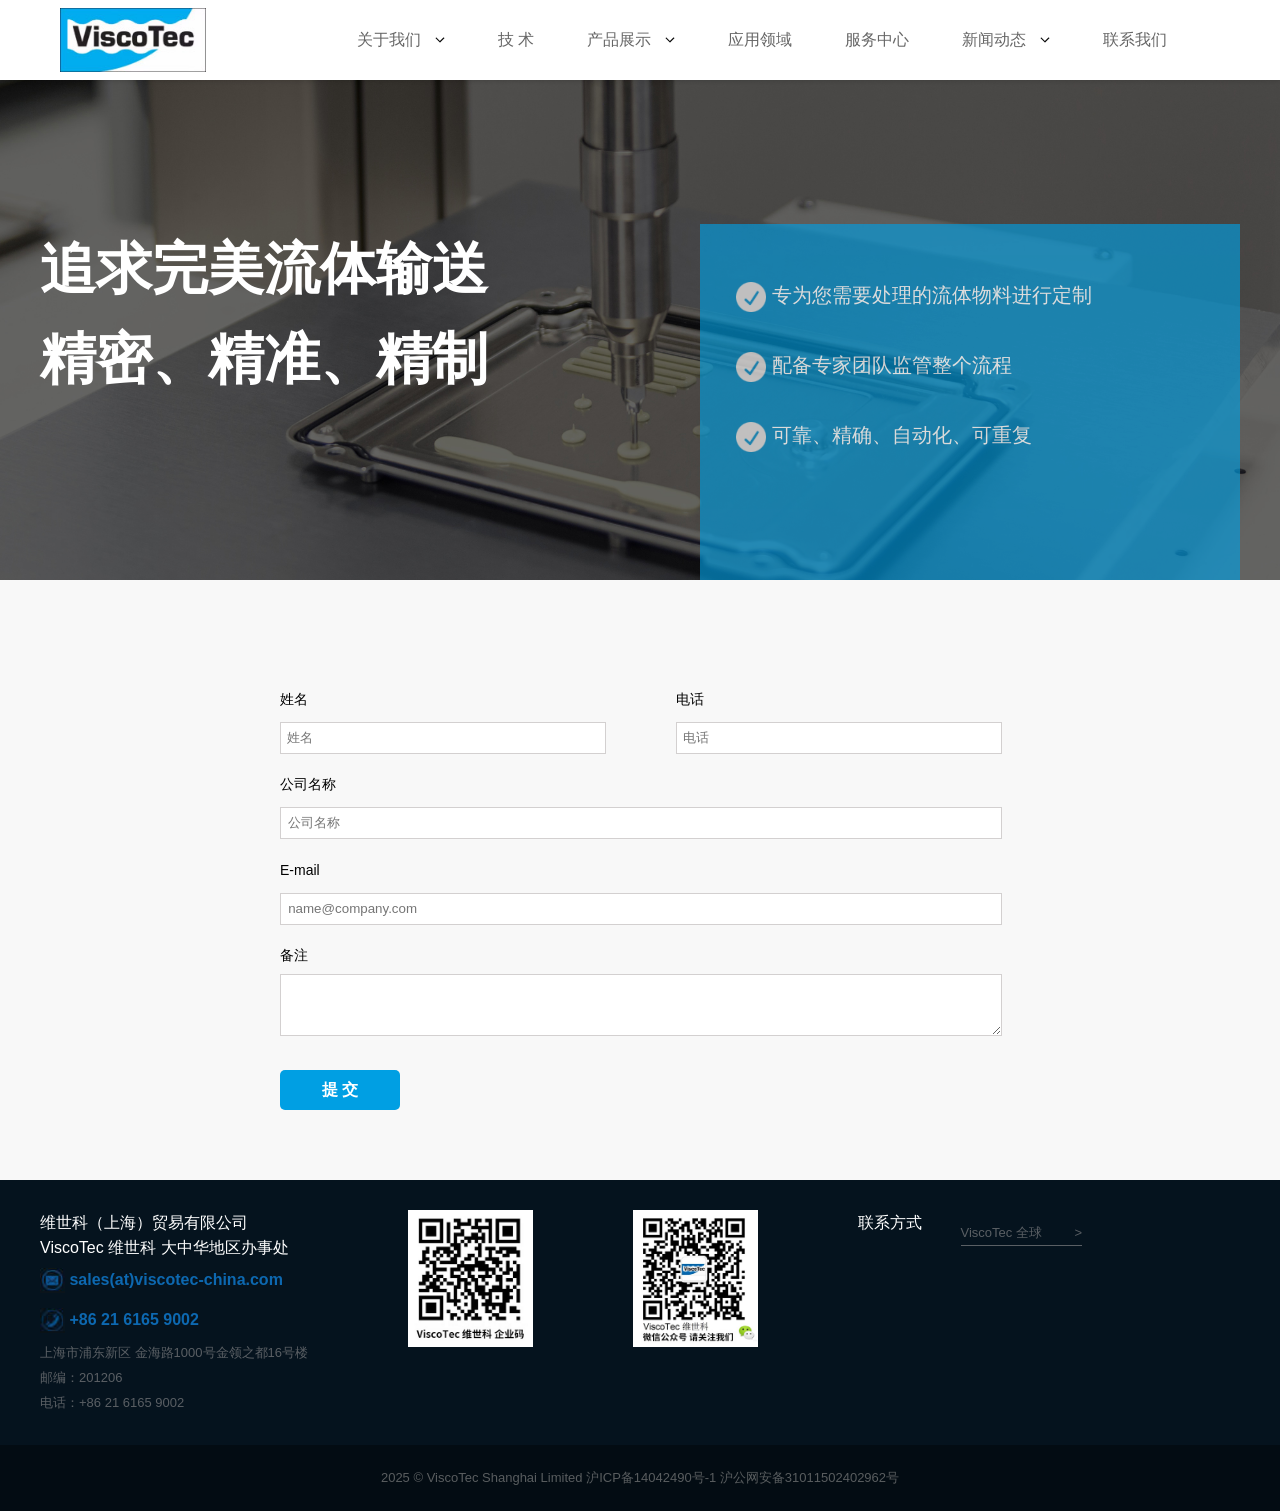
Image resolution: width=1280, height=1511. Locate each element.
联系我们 (1135, 39)
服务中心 (877, 39)
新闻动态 (994, 39)
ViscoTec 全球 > (1022, 1232)
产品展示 (619, 39)
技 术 (516, 39)
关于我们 (389, 39)
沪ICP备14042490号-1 (651, 1477)
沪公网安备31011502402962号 (809, 1477)
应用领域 (760, 39)
